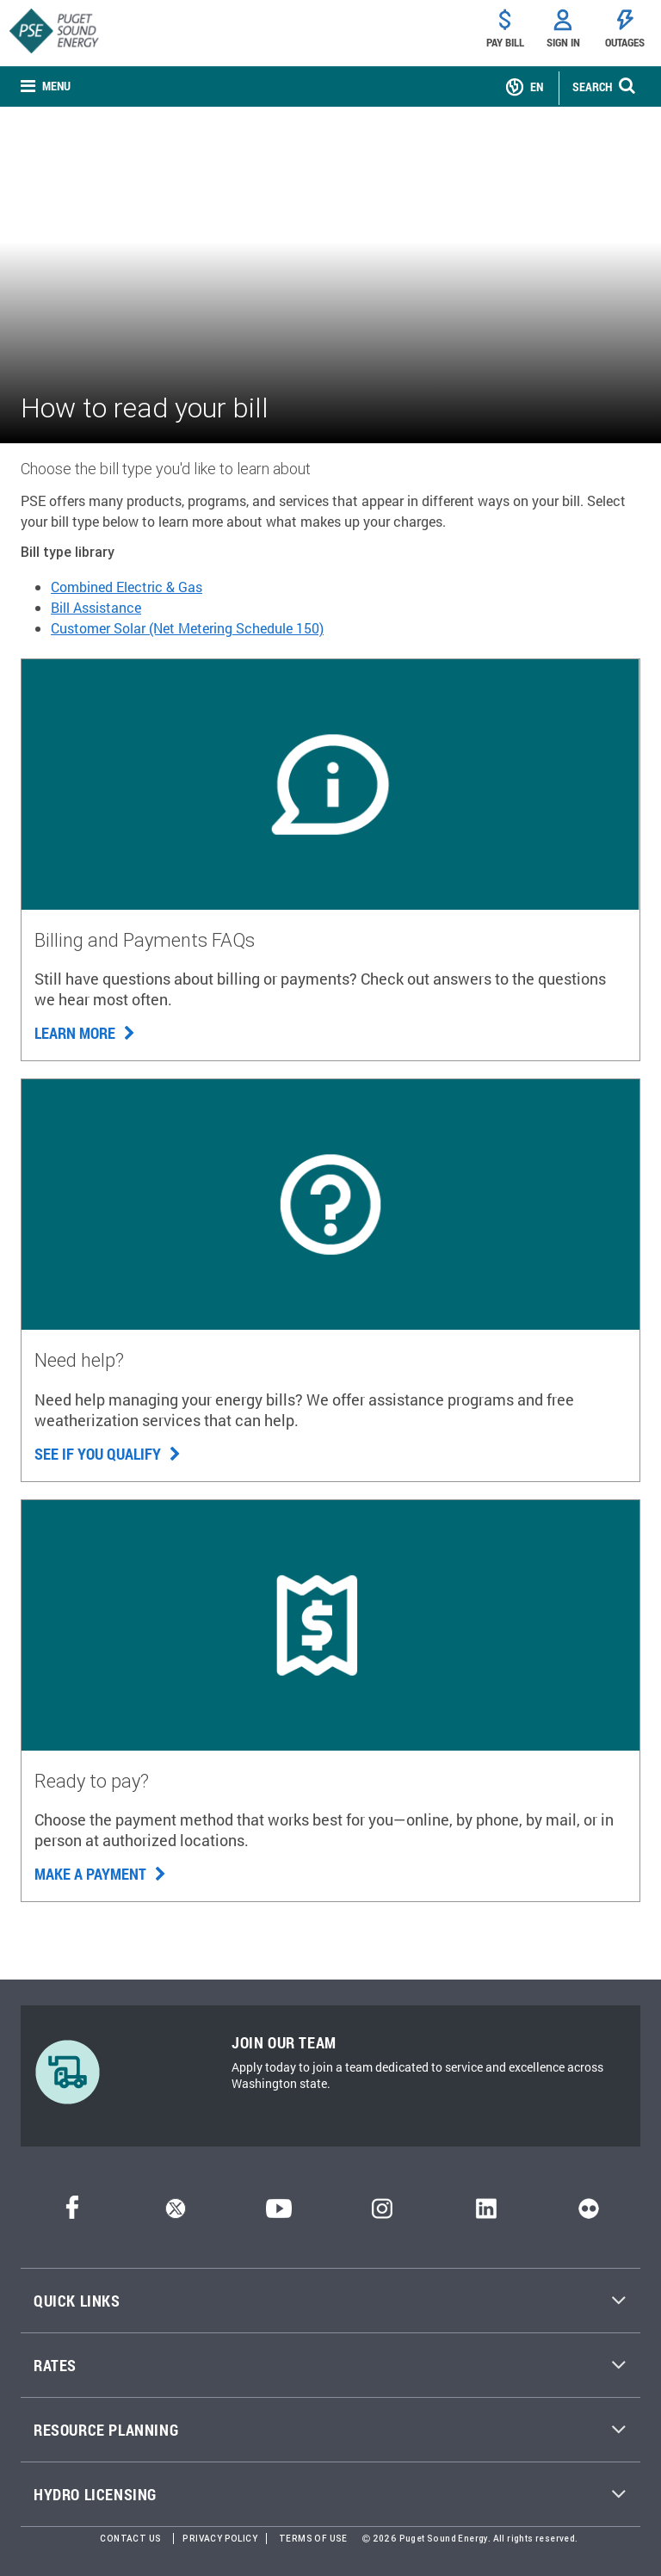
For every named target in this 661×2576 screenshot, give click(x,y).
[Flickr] (588, 2213)
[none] (46, 86)
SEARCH (592, 86)
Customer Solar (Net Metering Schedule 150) (187, 628)
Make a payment (100, 1873)
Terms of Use (313, 2538)
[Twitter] (175, 2213)
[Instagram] (382, 2213)
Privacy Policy (219, 2538)
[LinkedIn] (486, 2213)
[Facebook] (72, 2213)
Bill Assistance (96, 607)
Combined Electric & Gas (126, 587)
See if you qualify (107, 1453)
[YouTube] (279, 2213)
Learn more (84, 1032)
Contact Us (130, 2538)
